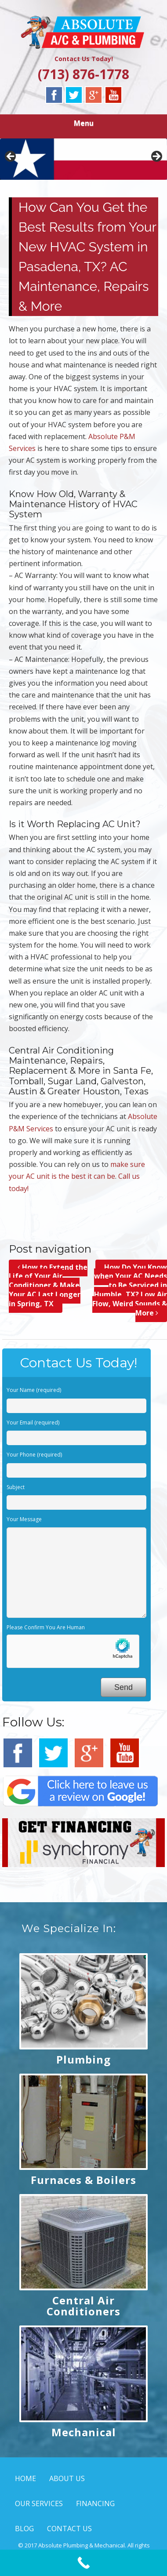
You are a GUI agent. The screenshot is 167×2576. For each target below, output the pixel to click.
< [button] (11, 156)
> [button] (156, 156)
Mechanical (83, 2432)
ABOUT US (67, 2478)
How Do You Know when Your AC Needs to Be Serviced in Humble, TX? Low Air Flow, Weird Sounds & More (129, 1290)
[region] (83, 159)
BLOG (24, 2528)
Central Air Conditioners (83, 2305)
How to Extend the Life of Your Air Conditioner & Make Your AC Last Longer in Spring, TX (48, 1285)
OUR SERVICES (39, 2503)
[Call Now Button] (83, 2563)
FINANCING (95, 2503)
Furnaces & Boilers (83, 2180)
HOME (25, 2478)
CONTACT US (69, 2528)
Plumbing (83, 2059)
